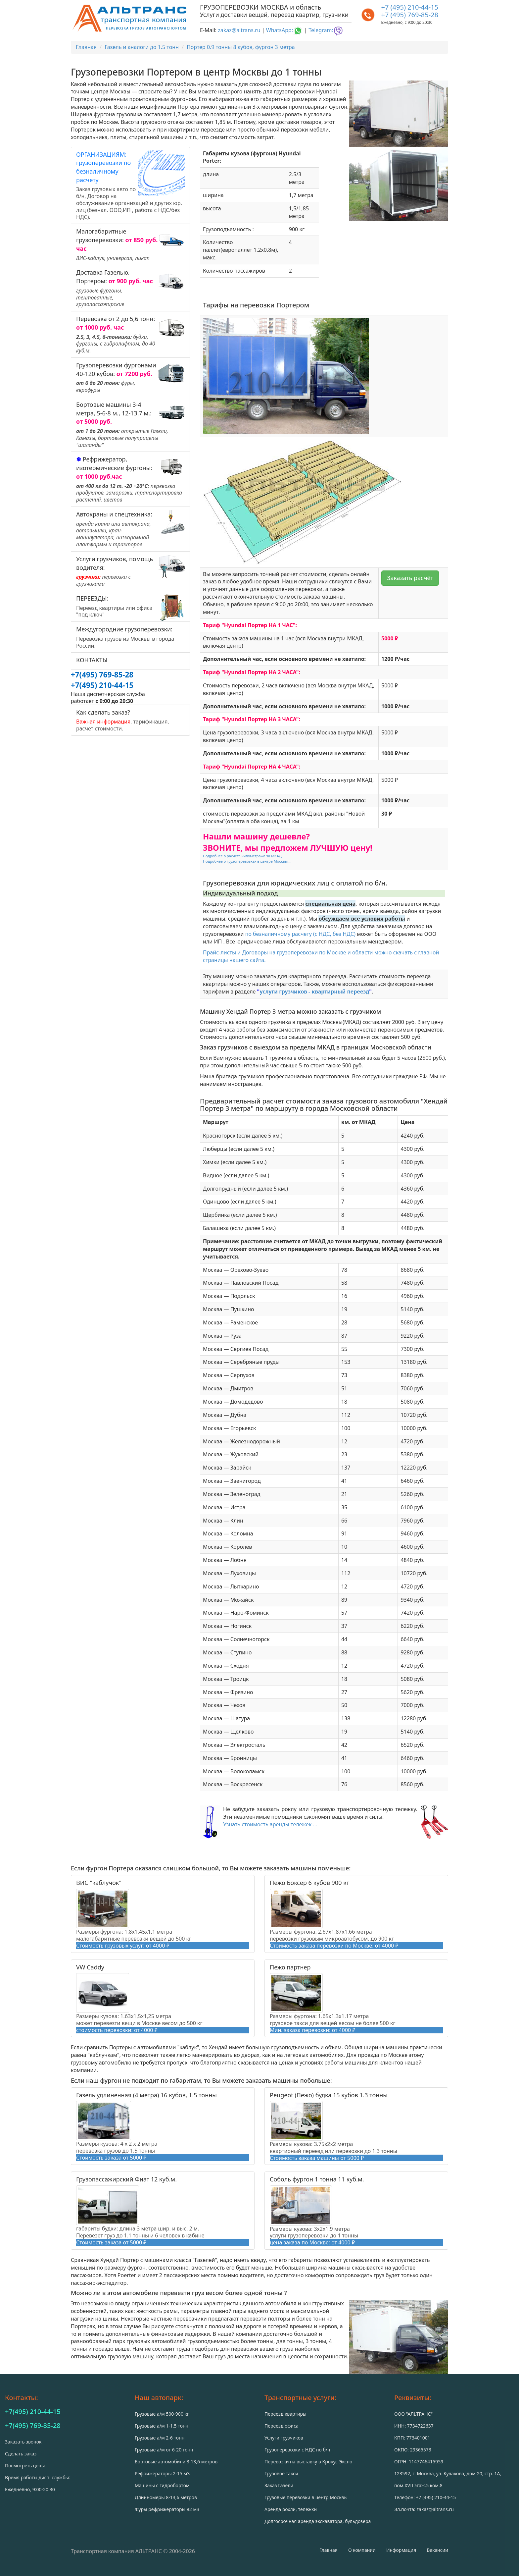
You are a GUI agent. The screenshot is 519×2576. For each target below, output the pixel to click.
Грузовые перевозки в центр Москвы (306, 2497)
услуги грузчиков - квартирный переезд (314, 991)
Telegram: (325, 30)
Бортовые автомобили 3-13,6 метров (176, 2461)
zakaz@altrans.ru (239, 30)
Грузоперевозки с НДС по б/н (297, 2449)
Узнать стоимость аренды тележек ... (270, 1824)
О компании (362, 2550)
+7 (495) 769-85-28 (410, 14)
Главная (328, 2550)
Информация (401, 2550)
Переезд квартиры (285, 2414)
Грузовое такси (281, 2473)
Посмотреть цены (25, 2465)
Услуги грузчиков (283, 2438)
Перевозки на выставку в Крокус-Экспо (308, 2461)
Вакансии (437, 2550)
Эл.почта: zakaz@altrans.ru (424, 2509)
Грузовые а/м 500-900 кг (162, 2414)
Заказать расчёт (410, 578)
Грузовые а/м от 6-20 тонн (164, 2449)
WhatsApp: (284, 30)
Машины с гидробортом (162, 2485)
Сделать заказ (20, 2453)
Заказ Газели (278, 2485)
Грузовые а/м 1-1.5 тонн (161, 2426)
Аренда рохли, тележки (290, 2509)
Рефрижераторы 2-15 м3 (162, 2473)
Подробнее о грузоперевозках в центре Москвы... (247, 861)
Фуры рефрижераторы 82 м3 (167, 2509)
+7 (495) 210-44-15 (410, 7)
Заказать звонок (23, 2442)
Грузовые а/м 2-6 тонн (159, 2438)
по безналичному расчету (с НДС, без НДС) (300, 934)
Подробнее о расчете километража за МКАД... (244, 855)
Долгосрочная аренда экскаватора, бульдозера (317, 2521)
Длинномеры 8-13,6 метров (166, 2497)
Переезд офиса (281, 2426)
